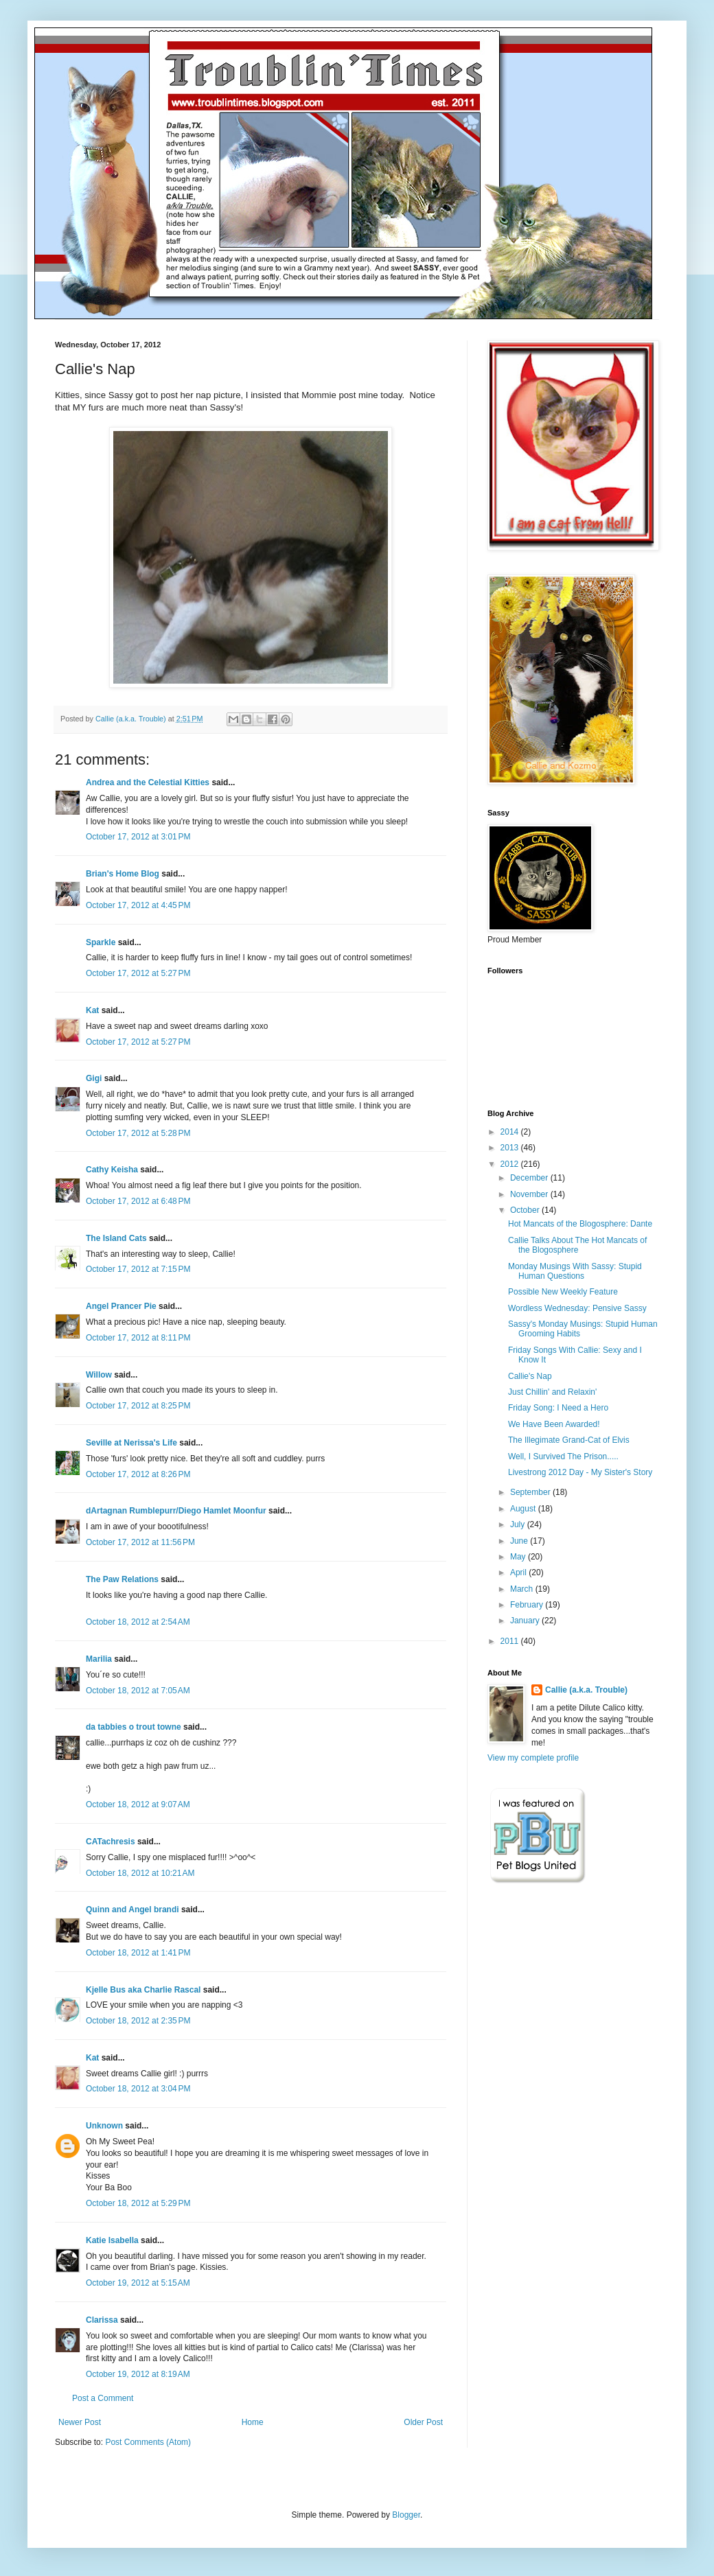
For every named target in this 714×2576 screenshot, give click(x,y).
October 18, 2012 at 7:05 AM (138, 1690)
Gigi (94, 1078)
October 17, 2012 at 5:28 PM (138, 1133)
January (526, 1620)
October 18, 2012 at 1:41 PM (138, 1953)
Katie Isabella (112, 2240)
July (518, 1524)
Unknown (104, 2126)
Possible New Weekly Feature (563, 1292)
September (531, 1492)
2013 (510, 1147)
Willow (99, 1375)
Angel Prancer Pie (121, 1306)
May (519, 1557)
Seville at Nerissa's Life (131, 1443)
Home (253, 2422)
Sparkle (100, 942)
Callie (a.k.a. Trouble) (586, 1690)
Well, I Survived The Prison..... (563, 1456)
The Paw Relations (122, 1579)
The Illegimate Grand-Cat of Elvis (569, 1440)
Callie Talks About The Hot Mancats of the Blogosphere (577, 1245)
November (530, 1194)
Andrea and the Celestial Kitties (147, 782)
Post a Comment (102, 2398)
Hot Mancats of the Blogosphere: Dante (580, 1224)
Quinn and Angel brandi (132, 1909)
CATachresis (110, 1841)
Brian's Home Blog (122, 874)
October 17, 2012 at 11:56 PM (140, 1542)
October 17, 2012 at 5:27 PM (138, 973)
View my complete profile (533, 1758)
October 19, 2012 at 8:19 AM (138, 2374)
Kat (92, 1010)
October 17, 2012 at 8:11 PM (138, 1338)
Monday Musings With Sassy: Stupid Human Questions (575, 1271)
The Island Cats (116, 1238)
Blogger (406, 2515)
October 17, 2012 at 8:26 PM (138, 1474)
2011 (510, 1641)
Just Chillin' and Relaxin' (552, 1392)
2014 (510, 1132)
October (526, 1210)
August (524, 1508)
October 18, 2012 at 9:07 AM (138, 1804)
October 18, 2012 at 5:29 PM (138, 2203)
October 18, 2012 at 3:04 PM (138, 2088)
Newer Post (79, 2422)
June (520, 1541)
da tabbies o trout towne (133, 1727)
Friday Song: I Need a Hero (558, 1408)
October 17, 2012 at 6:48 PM (138, 1201)
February (527, 1605)
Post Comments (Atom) (148, 2442)
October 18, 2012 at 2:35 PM (138, 2021)
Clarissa (102, 2320)
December (530, 1178)
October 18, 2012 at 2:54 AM (138, 1622)
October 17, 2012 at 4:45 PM (138, 905)
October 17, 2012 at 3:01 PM (138, 837)
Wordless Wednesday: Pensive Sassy (577, 1308)
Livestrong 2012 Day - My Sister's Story (580, 1472)
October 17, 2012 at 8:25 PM (138, 1406)
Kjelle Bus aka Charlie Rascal (143, 1990)
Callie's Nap (530, 1376)
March (523, 1589)
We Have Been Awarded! (554, 1424)
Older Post (423, 2422)
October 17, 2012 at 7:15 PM (138, 1269)
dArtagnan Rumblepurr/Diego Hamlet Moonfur (176, 1511)
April (519, 1572)
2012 (510, 1164)
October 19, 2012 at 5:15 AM (138, 2283)
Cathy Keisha (112, 1169)
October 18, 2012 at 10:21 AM (140, 1873)
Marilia (99, 1659)
